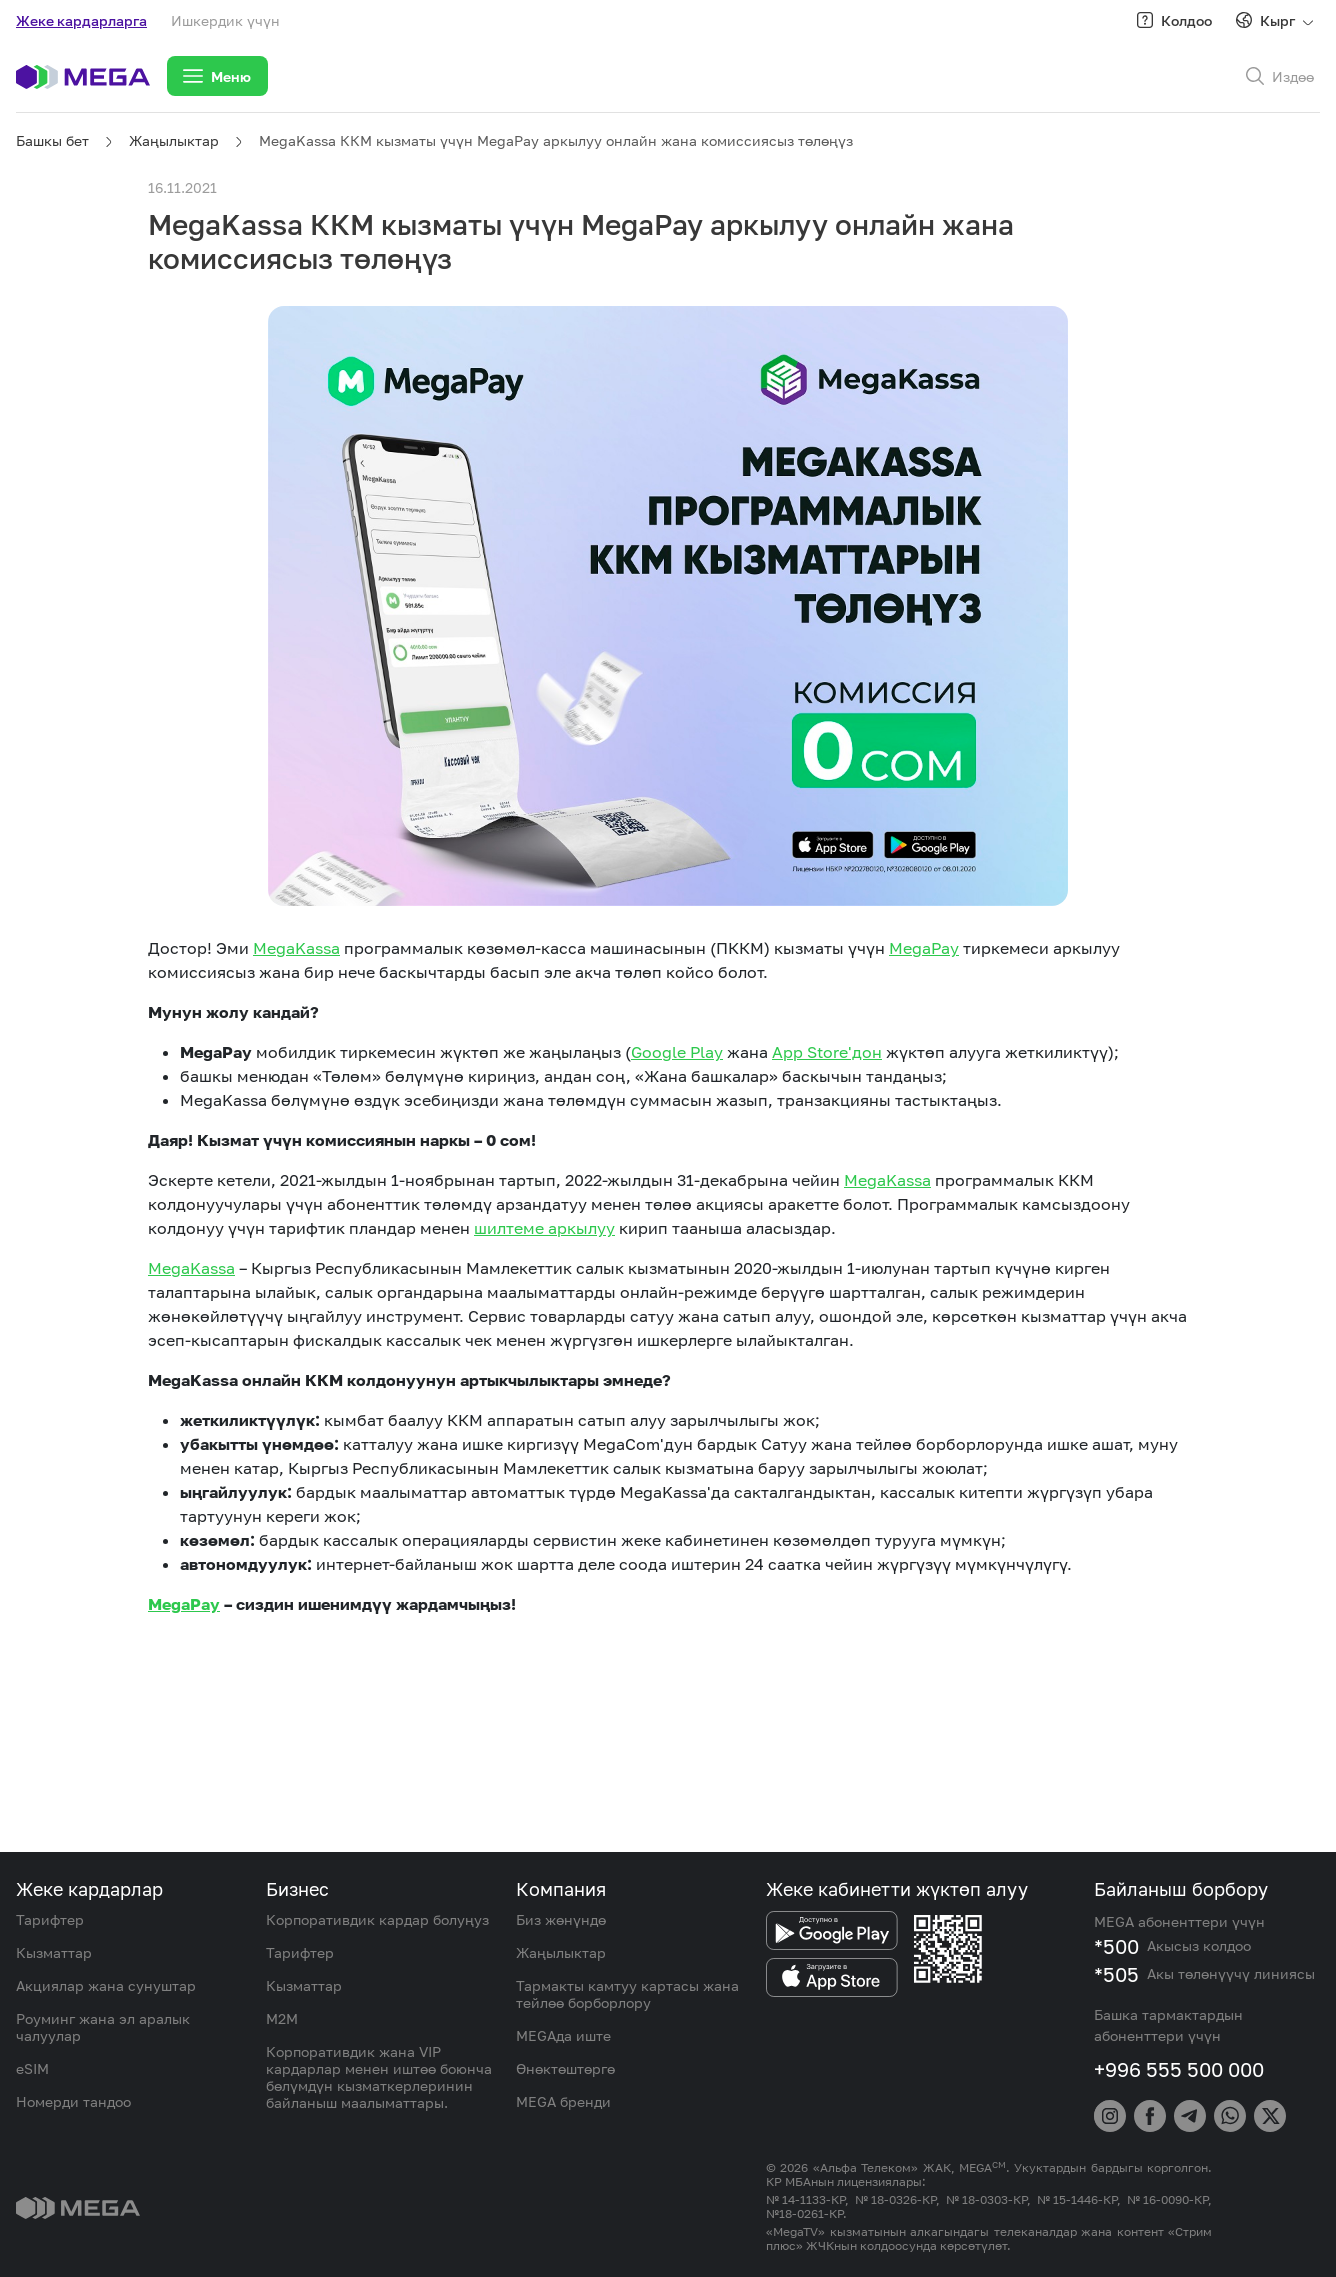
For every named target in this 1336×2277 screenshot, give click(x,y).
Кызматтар (54, 1952)
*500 (1116, 1946)
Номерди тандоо (73, 2101)
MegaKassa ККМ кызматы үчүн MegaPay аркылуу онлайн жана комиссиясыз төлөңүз (556, 140)
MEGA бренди (563, 2101)
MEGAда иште (563, 2035)
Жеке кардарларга (81, 20)
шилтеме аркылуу (544, 1228)
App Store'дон (827, 1052)
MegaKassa (296, 948)
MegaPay (924, 948)
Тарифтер (50, 1919)
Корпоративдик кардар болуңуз (377, 1919)
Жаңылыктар (174, 140)
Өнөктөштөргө (565, 2068)
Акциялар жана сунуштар (106, 1985)
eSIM (32, 2068)
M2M (282, 2018)
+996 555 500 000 (1179, 2069)
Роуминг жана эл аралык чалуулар (103, 2027)
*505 (1116, 1974)
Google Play (677, 1052)
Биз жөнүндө (561, 1919)
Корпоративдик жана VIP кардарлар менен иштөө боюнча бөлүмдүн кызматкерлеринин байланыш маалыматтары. (379, 2077)
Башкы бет (52, 140)
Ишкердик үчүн (225, 20)
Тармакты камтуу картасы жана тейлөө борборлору (627, 1994)
